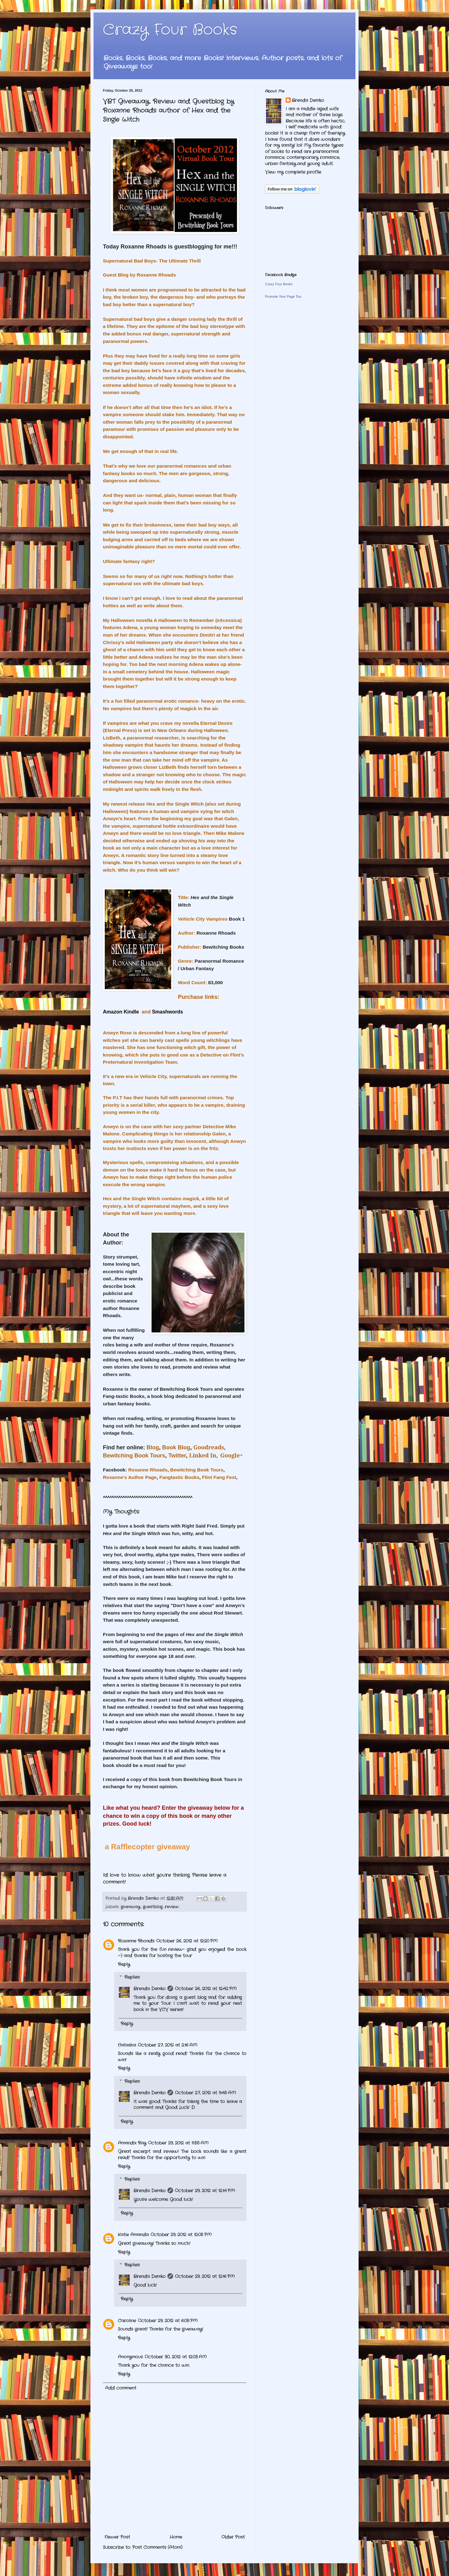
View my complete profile (293, 172)
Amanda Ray (132, 2143)
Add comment (120, 2388)
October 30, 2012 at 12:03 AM (176, 2357)
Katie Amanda (133, 2235)
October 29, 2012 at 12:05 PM (181, 2235)
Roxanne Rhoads (136, 1941)
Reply (124, 1964)
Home (176, 2537)
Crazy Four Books (170, 30)
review (172, 1907)
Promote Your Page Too (283, 296)
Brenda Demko (149, 1989)
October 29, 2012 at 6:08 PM (168, 2321)
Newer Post (117, 2537)
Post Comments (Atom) (157, 2547)
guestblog (152, 1907)
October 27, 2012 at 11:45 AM (205, 2093)
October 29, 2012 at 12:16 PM (205, 2276)
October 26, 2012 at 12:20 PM (187, 1941)
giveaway (130, 1907)
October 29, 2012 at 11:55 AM (178, 2143)
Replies (132, 1977)
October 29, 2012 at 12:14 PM (205, 2191)
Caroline (127, 2321)
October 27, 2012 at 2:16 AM (167, 2045)
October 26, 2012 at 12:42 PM (206, 1989)
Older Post (233, 2537)
